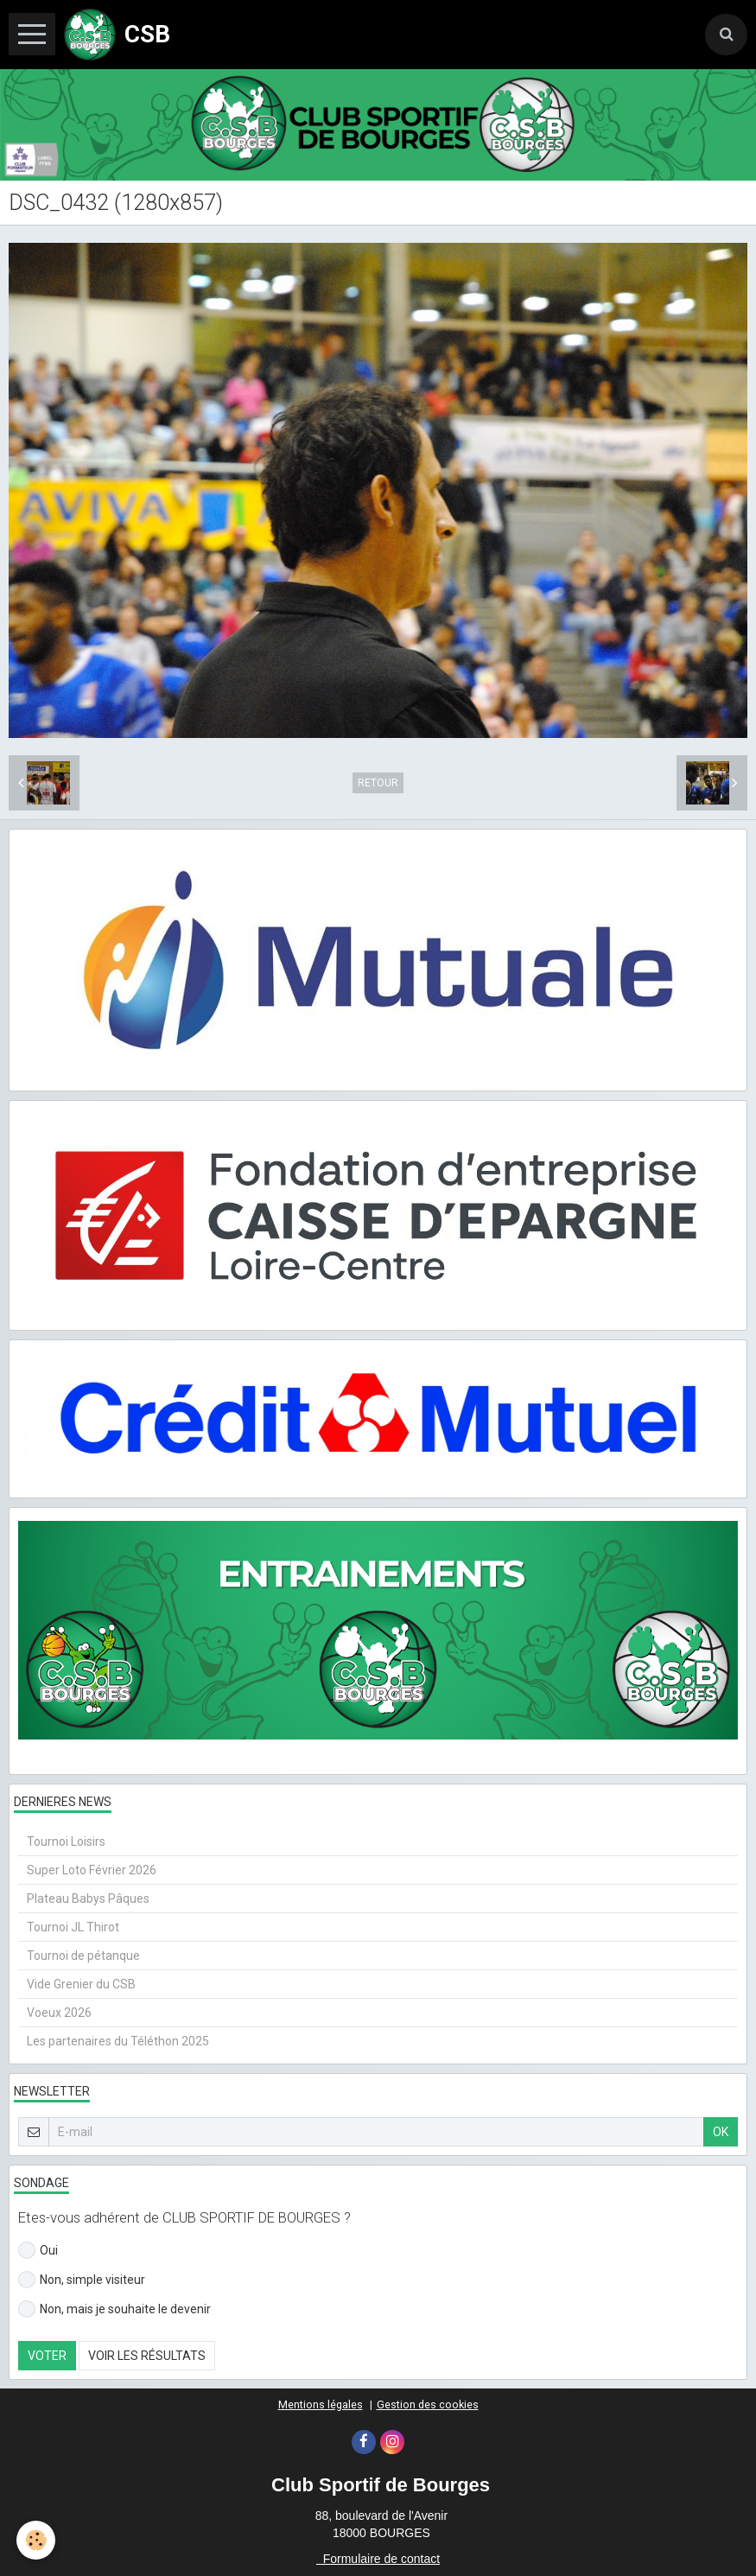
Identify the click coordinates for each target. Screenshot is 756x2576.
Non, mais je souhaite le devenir (114, 2309)
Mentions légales (320, 2404)
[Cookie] (36, 2540)
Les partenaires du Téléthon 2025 (118, 2041)
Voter (47, 2356)
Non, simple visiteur (81, 2279)
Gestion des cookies (428, 2404)
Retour (378, 783)
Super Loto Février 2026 (91, 1870)
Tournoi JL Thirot (73, 1927)
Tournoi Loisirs (66, 1841)
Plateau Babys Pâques (88, 1898)
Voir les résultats (147, 2356)
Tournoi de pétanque (83, 1955)
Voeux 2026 (59, 2012)
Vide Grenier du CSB (81, 1984)
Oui (38, 2250)
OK (720, 2132)
